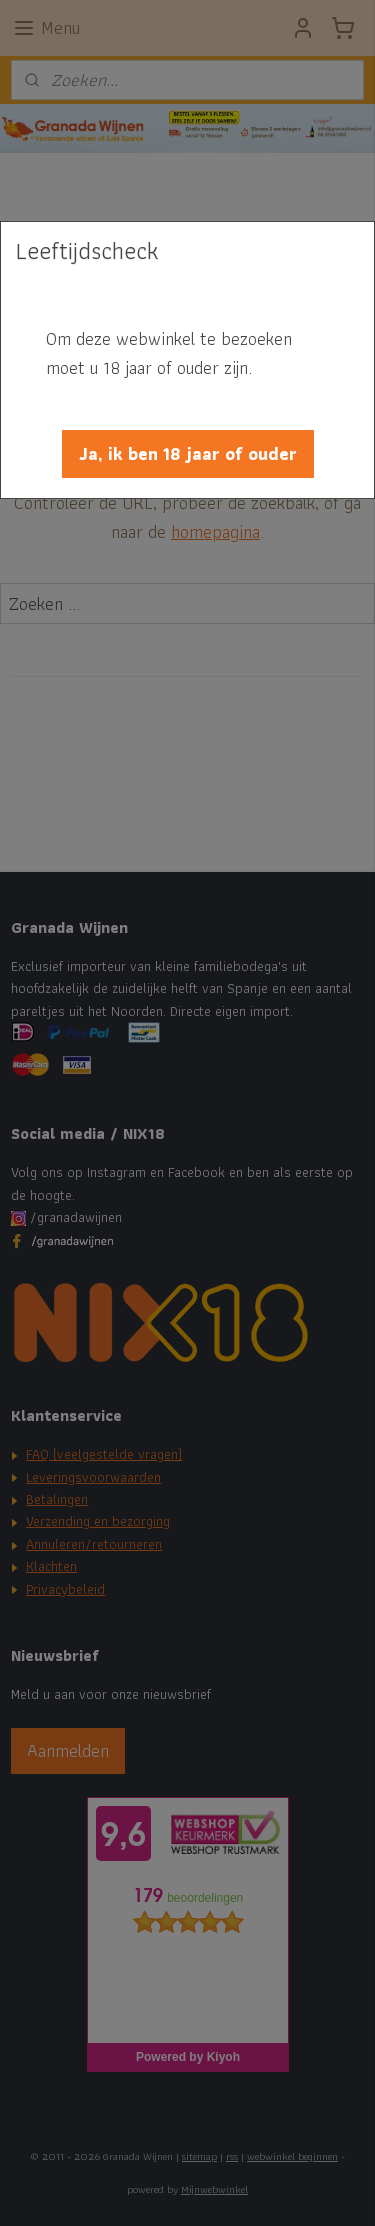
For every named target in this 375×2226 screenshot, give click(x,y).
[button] (188, 454)
